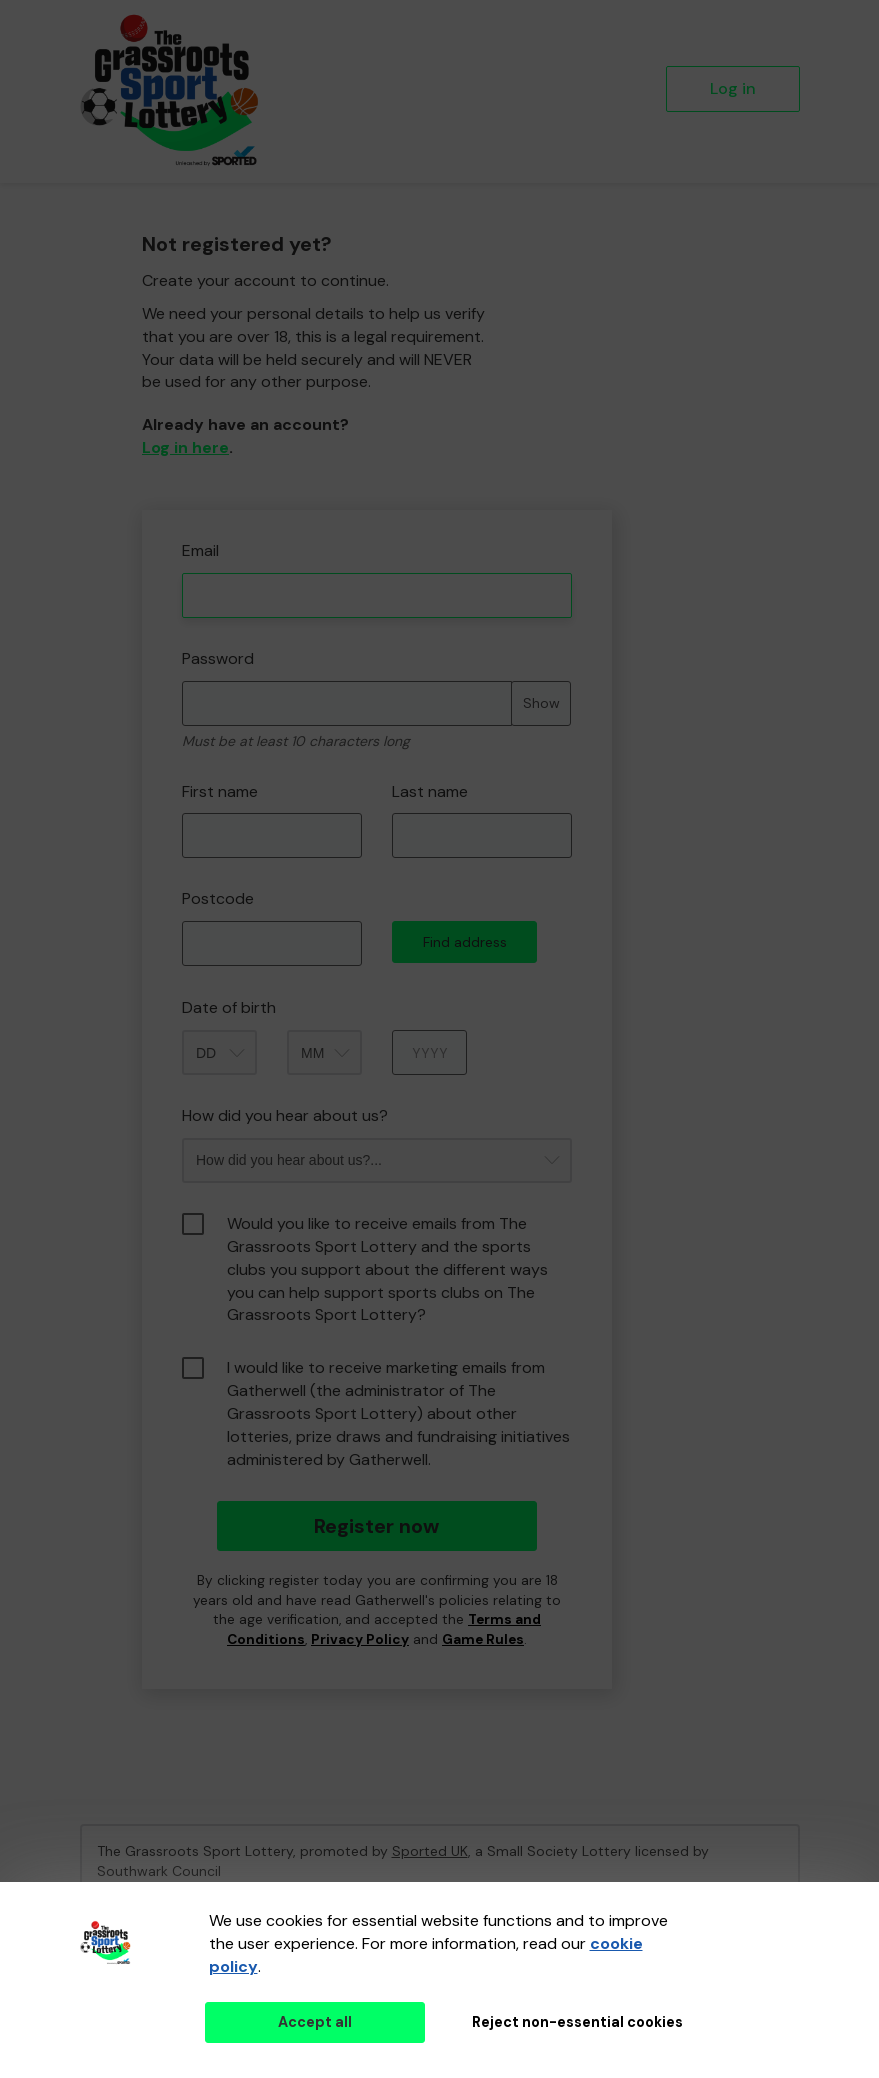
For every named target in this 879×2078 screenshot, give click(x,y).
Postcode (218, 898)
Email (200, 550)
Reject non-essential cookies (577, 2022)
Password (218, 658)
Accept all (315, 2022)
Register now (376, 1526)
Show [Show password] (541, 703)
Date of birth (229, 1007)
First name (220, 791)
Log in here (185, 447)
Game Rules (483, 1639)
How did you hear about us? (285, 1115)
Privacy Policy (360, 1639)
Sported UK (430, 1851)
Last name (430, 791)
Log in (733, 88)
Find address (465, 942)
